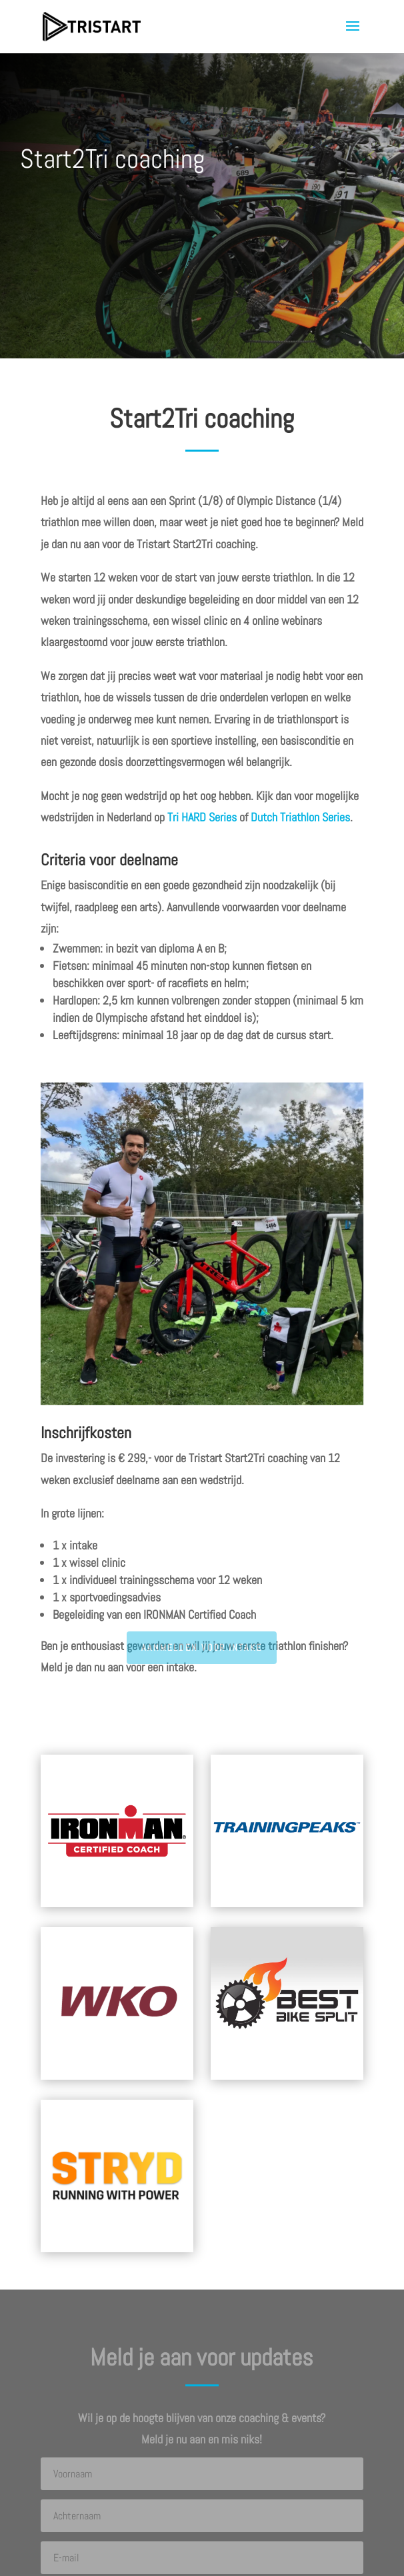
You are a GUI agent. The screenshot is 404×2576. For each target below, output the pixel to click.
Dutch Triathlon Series (300, 817)
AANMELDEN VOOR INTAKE (201, 1647)
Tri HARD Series (202, 817)
